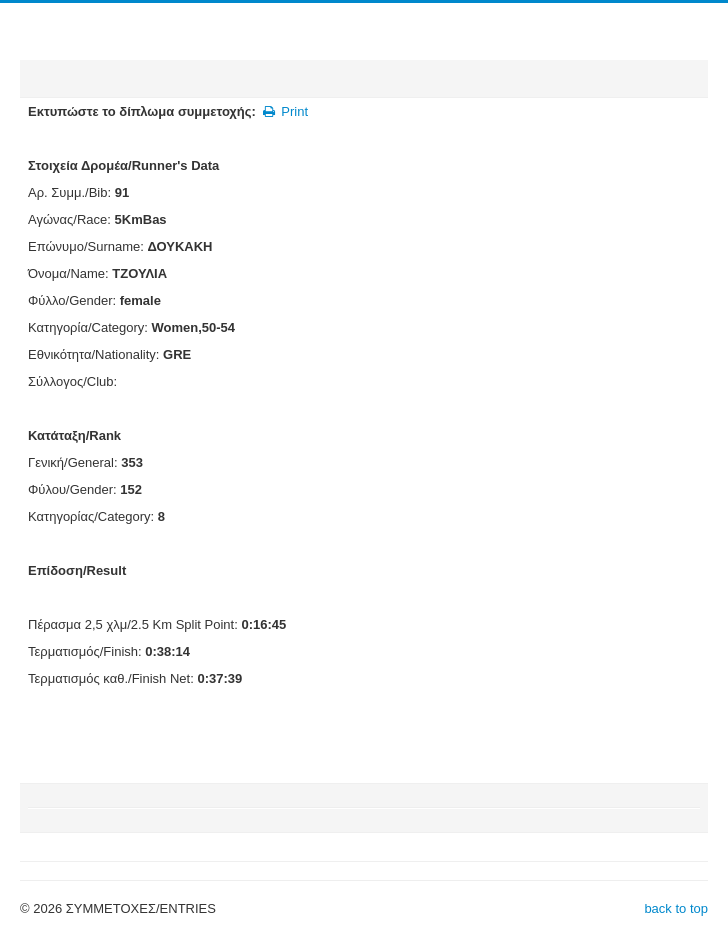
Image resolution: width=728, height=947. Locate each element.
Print (284, 111)
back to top (676, 908)
